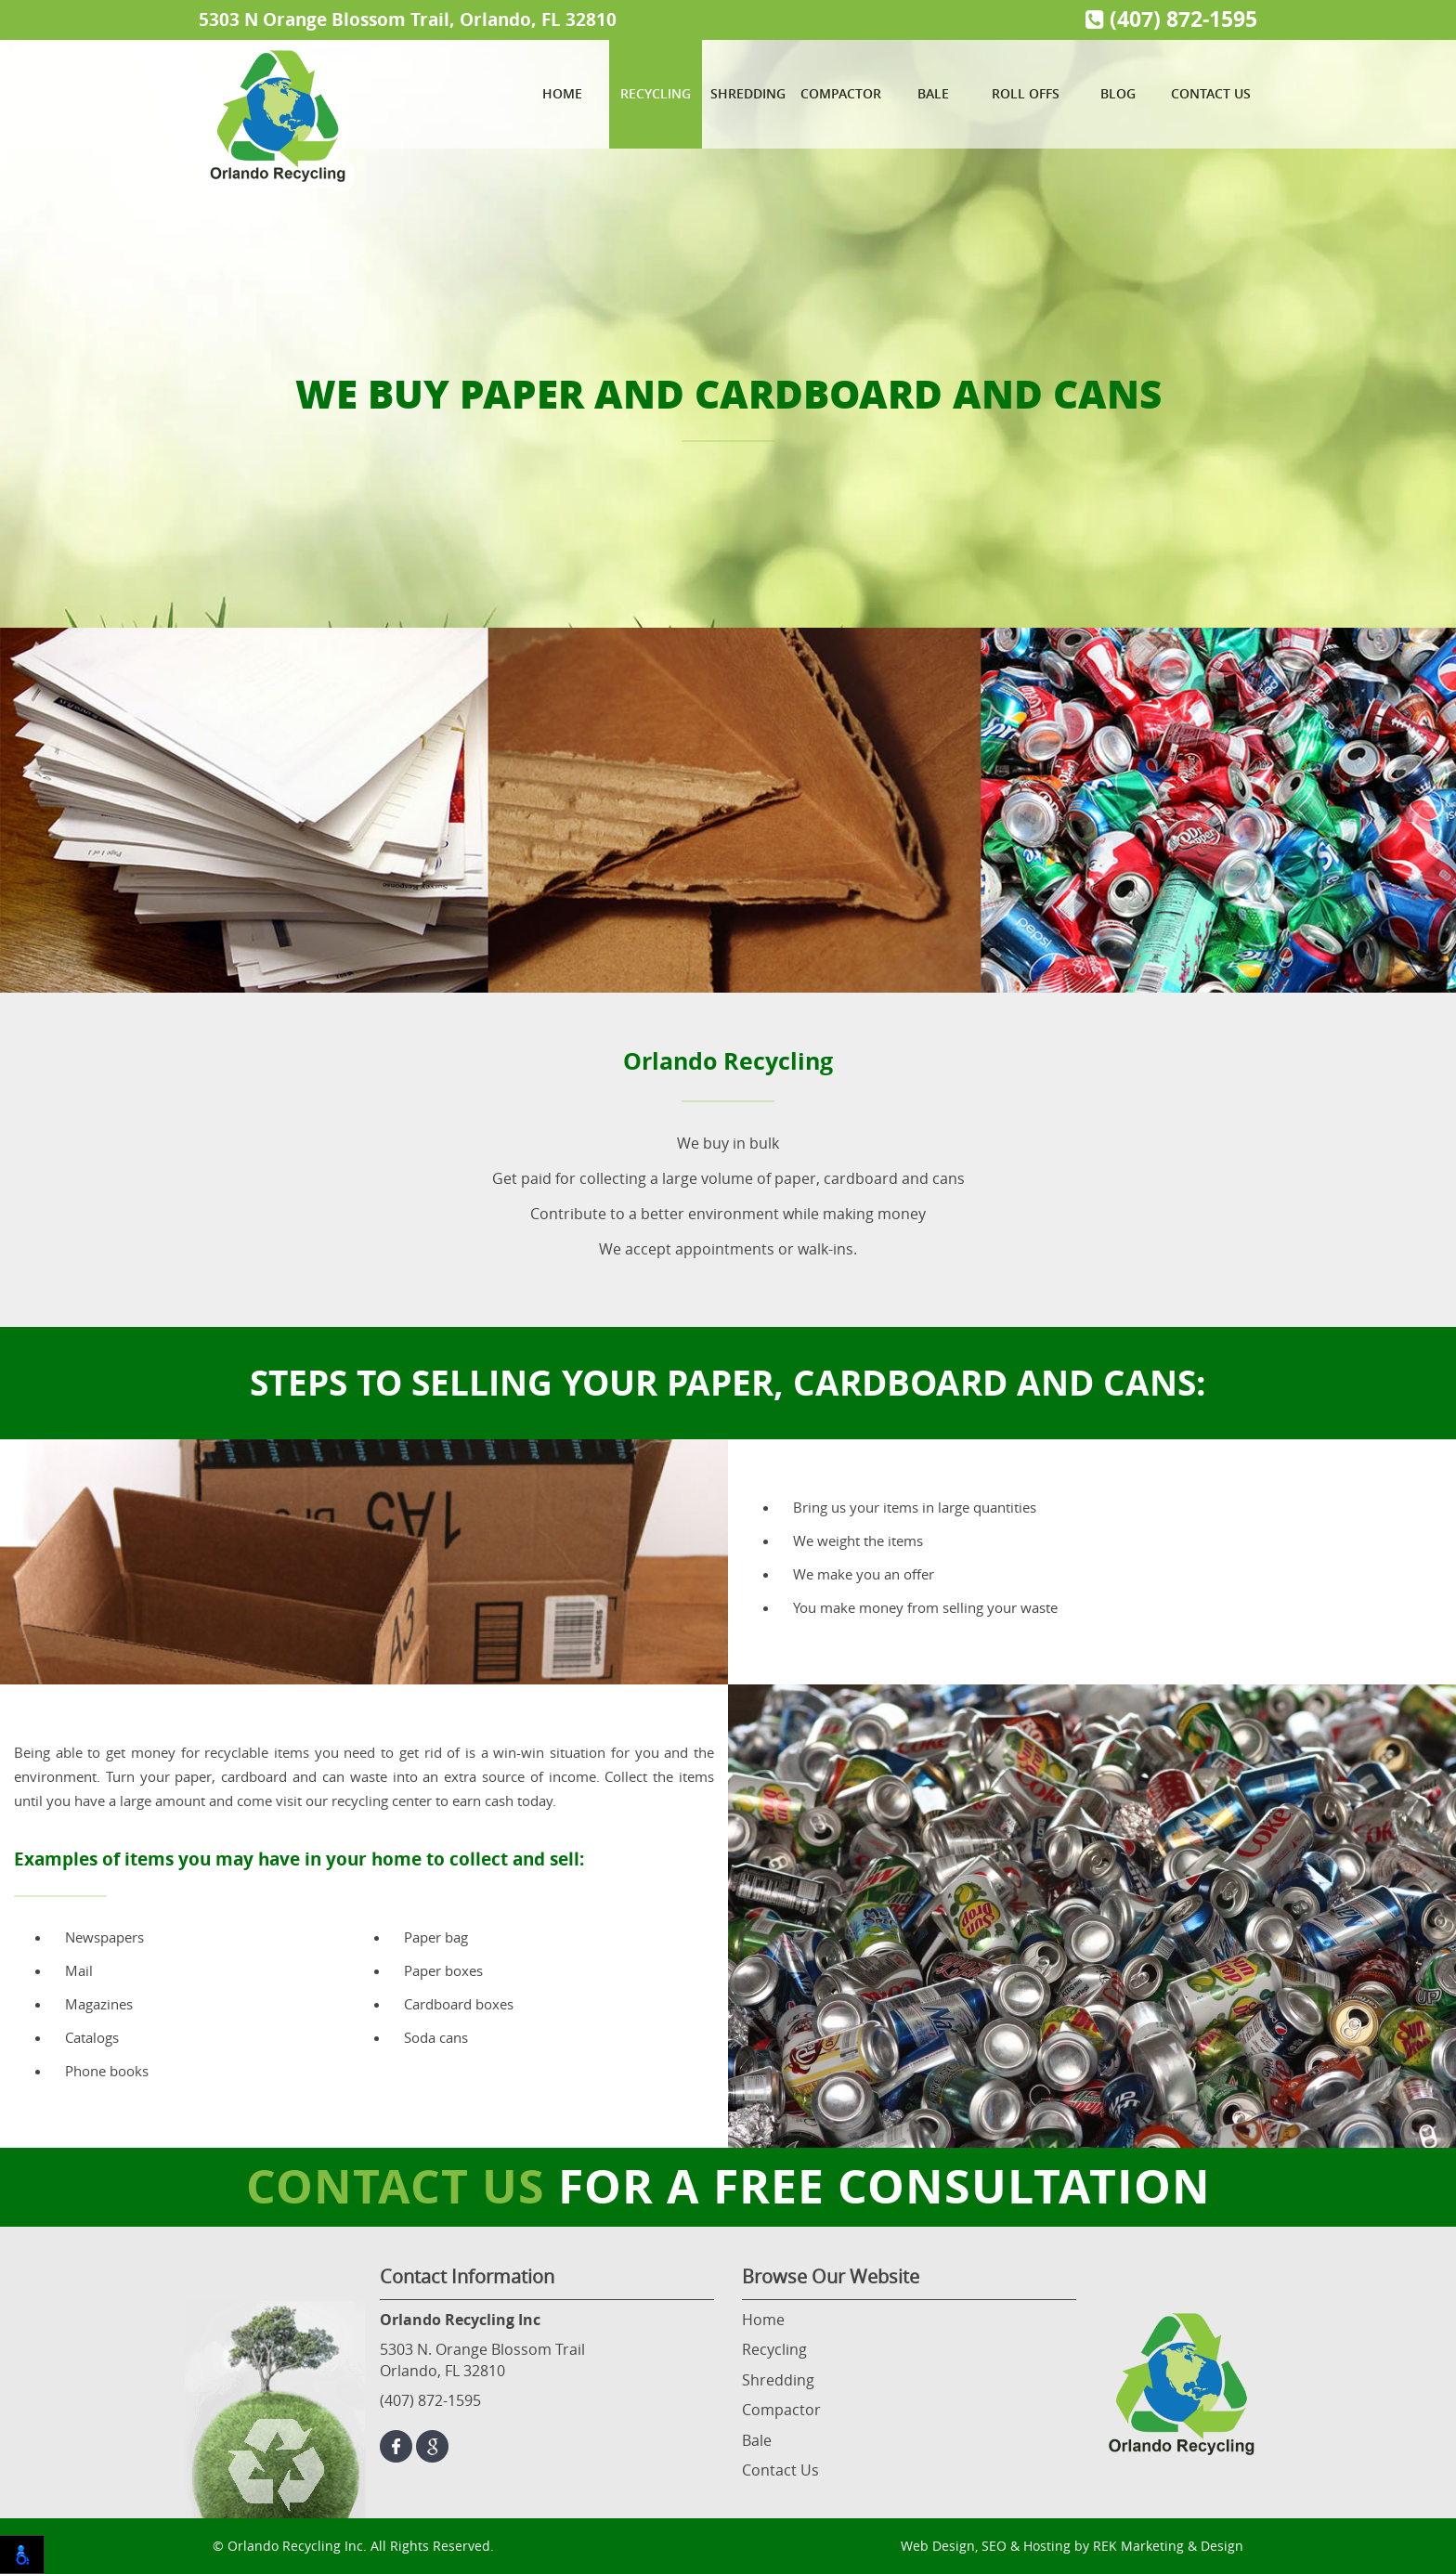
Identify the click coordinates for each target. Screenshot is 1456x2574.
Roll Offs (1026, 93)
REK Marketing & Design (1168, 2545)
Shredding (748, 93)
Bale (933, 93)
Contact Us (1211, 93)
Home (562, 93)
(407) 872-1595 (1171, 19)
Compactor (840, 93)
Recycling (655, 93)
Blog (1118, 93)
